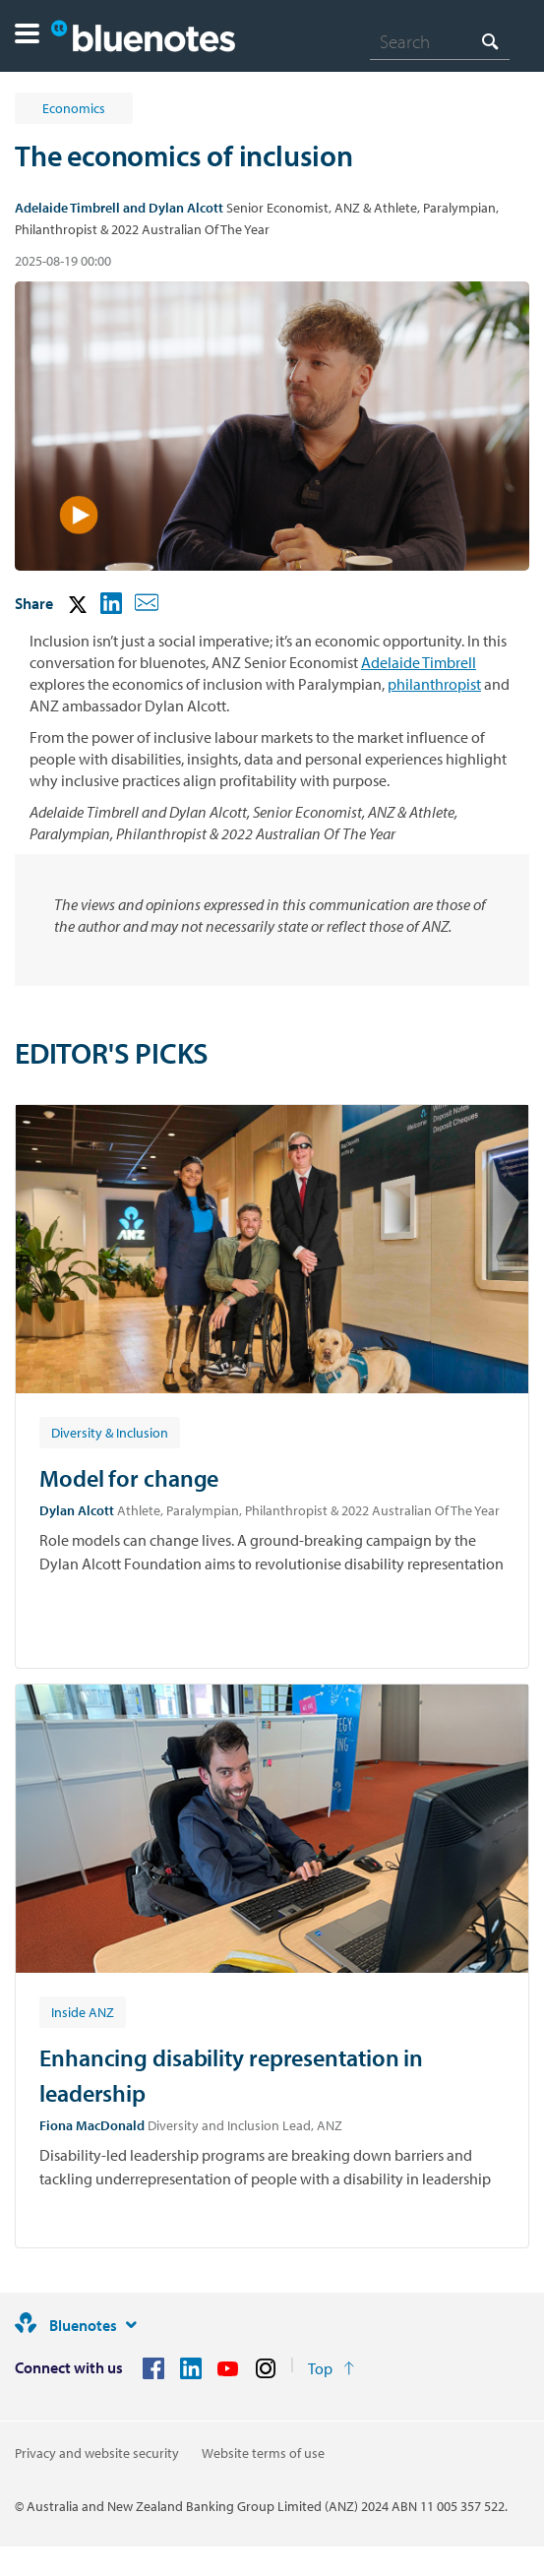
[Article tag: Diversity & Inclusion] (109, 1431)
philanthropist (434, 684)
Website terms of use (263, 2453)
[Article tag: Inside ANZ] (82, 2011)
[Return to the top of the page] (331, 2368)
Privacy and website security (97, 2453)
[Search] (440, 41)
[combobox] (440, 41)
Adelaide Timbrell (418, 662)
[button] (27, 36)
